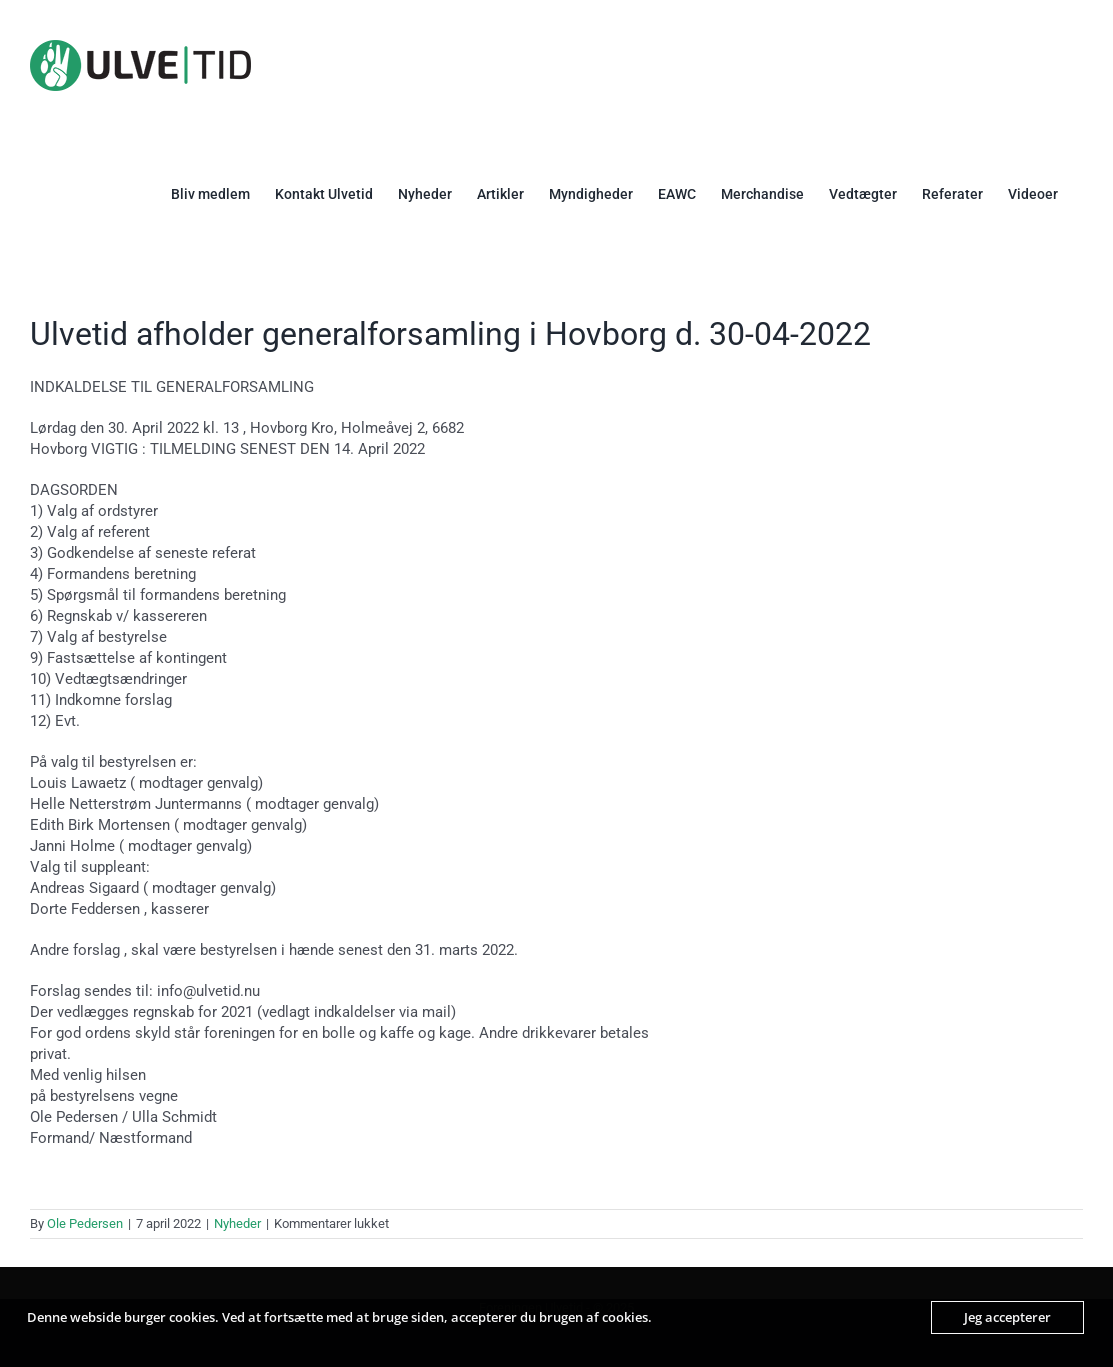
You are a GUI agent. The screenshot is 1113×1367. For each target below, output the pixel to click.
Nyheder (237, 1223)
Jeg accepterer (1007, 1317)
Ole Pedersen (85, 1223)
